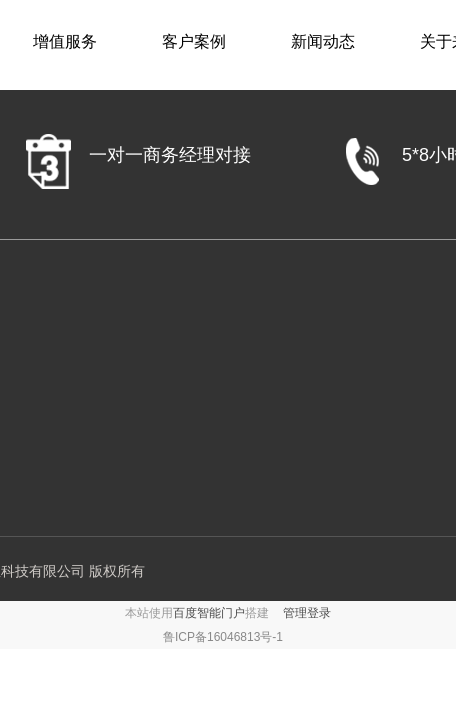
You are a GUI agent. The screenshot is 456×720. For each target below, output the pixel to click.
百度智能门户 (209, 613)
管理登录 (307, 613)
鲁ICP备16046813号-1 (223, 637)
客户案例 (194, 41)
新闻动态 (323, 41)
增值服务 (65, 41)
